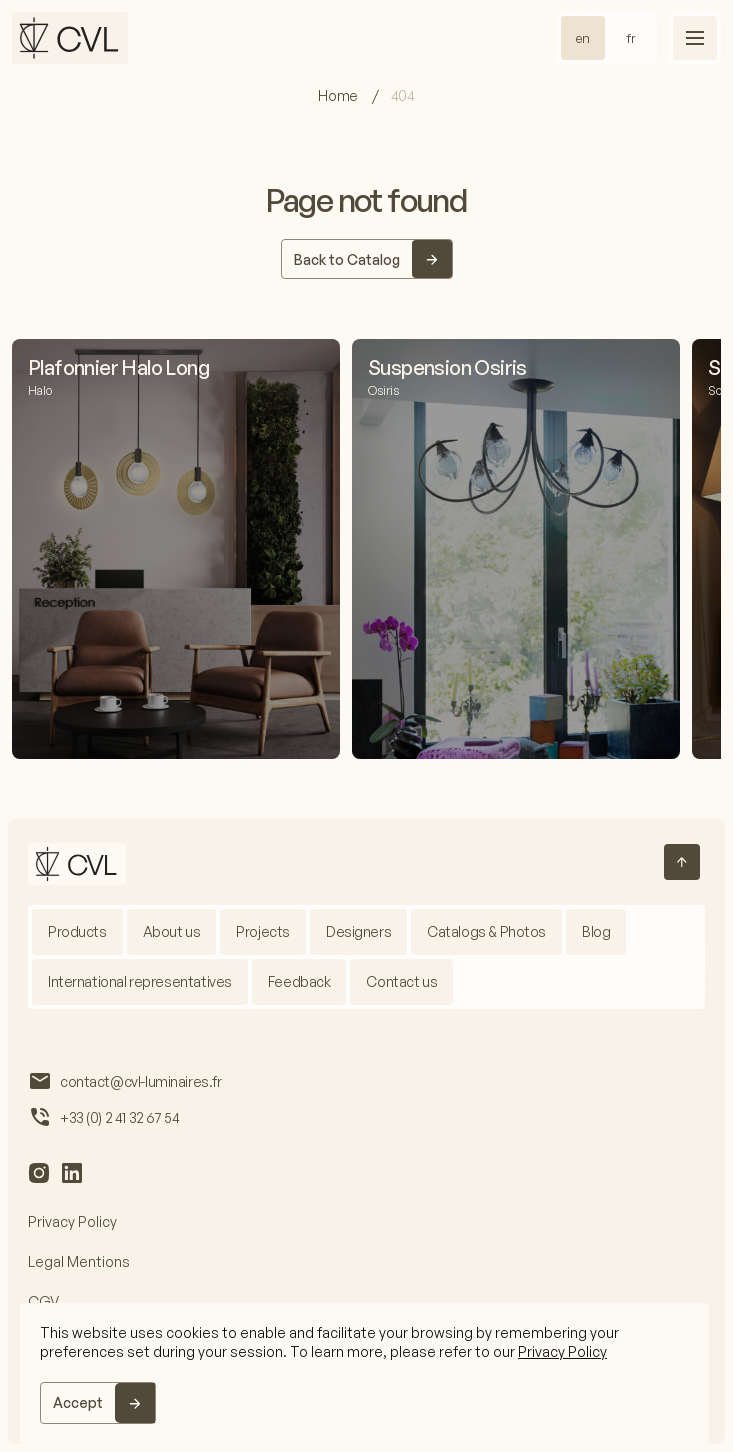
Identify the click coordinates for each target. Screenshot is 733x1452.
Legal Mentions (79, 1261)
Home (339, 95)
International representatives (140, 981)
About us (172, 931)
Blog (596, 931)
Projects (263, 931)
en (583, 38)
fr (631, 38)
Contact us (401, 981)
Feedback (299, 981)
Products (77, 931)
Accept (78, 1402)
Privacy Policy (562, 1351)
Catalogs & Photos (486, 931)
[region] (364, 1373)
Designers (358, 931)
